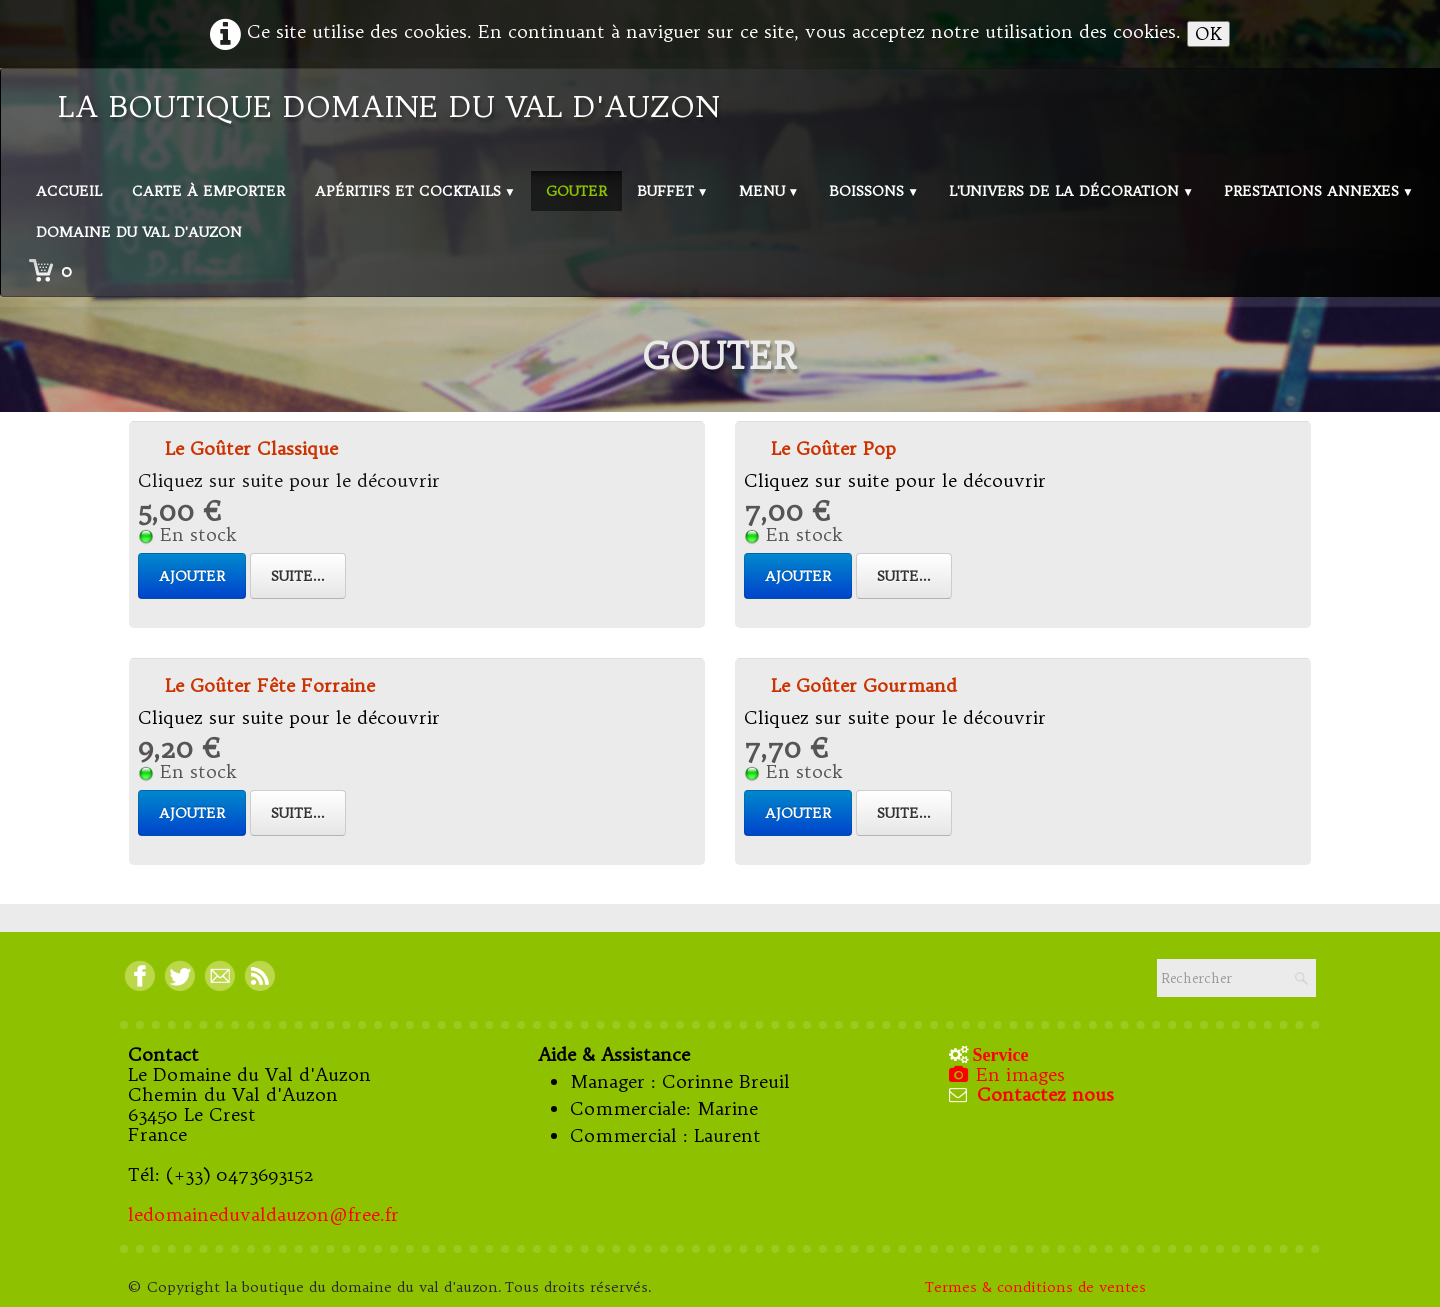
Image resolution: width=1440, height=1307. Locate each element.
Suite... (298, 576)
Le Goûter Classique (251, 448)
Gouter (576, 191)
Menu (769, 191)
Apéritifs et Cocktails (415, 191)
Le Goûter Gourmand (864, 685)
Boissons (874, 191)
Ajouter (192, 576)
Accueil (69, 191)
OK (1208, 33)
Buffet (673, 191)
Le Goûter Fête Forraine (270, 685)
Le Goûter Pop (833, 448)
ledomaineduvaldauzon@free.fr (263, 1214)
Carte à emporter (208, 191)
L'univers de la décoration (1071, 191)
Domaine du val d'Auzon (139, 232)
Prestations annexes (1319, 191)
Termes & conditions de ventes (1038, 1287)
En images (1009, 1074)
